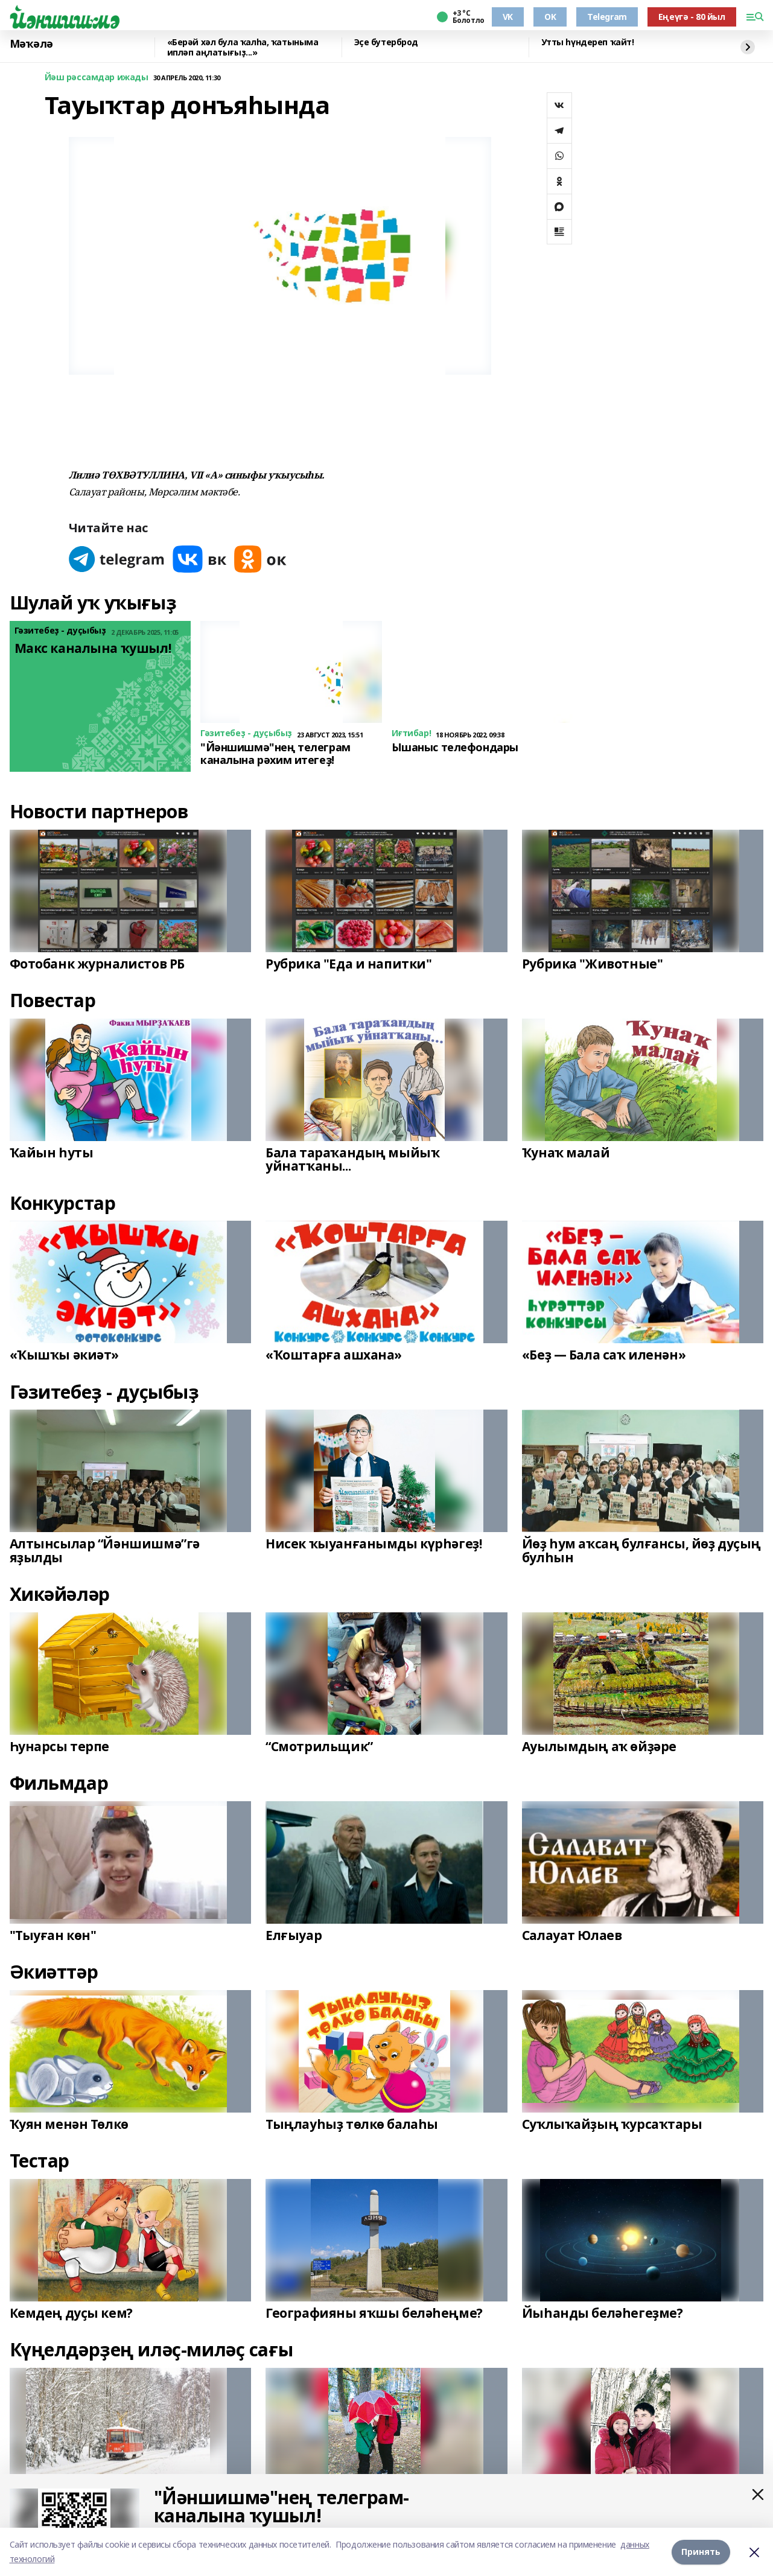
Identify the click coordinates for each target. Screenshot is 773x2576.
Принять (701, 2551)
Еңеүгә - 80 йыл (691, 16)
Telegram (607, 16)
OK (550, 16)
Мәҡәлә (31, 44)
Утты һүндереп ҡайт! (587, 42)
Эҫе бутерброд (386, 42)
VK (508, 16)
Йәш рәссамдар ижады (96, 77)
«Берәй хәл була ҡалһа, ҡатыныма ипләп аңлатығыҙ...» (243, 47)
